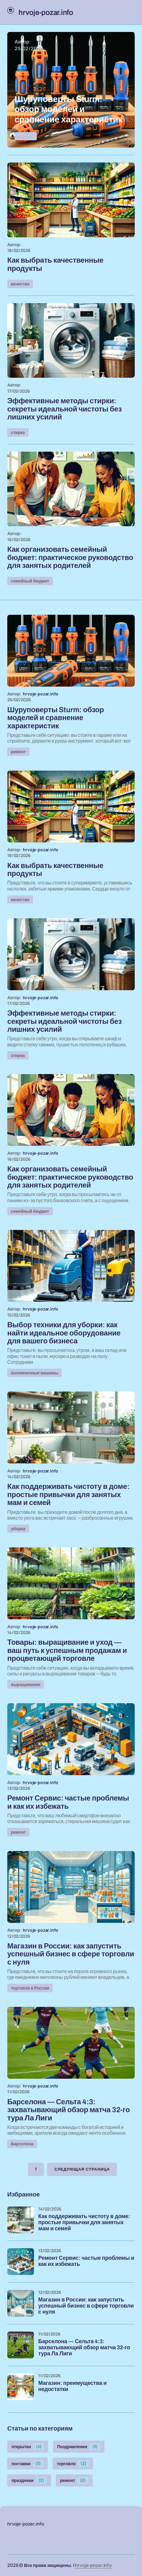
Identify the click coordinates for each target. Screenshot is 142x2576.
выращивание (25, 1684)
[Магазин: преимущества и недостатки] (20, 2386)
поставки (27, 2463)
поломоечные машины (34, 1373)
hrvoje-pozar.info (93, 2565)
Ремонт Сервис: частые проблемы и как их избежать (86, 2261)
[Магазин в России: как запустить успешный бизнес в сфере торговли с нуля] (20, 2303)
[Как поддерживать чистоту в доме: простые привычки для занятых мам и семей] (20, 2220)
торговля (73, 2463)
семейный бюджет (30, 581)
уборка (18, 1528)
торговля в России (30, 1988)
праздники (29, 2480)
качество (20, 284)
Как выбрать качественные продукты (55, 264)
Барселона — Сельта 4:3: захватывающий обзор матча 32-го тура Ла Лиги (84, 2348)
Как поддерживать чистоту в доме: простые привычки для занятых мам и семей (84, 2222)
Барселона (22, 2144)
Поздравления (78, 2446)
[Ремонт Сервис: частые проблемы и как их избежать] (20, 2261)
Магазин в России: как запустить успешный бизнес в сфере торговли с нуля (86, 2306)
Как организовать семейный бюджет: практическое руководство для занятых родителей (70, 557)
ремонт (25, 136)
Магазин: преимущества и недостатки (72, 2386)
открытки (28, 2446)
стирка (18, 432)
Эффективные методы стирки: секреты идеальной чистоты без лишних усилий (64, 409)
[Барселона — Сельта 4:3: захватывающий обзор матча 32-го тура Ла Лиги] (20, 2345)
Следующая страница (82, 2169)
